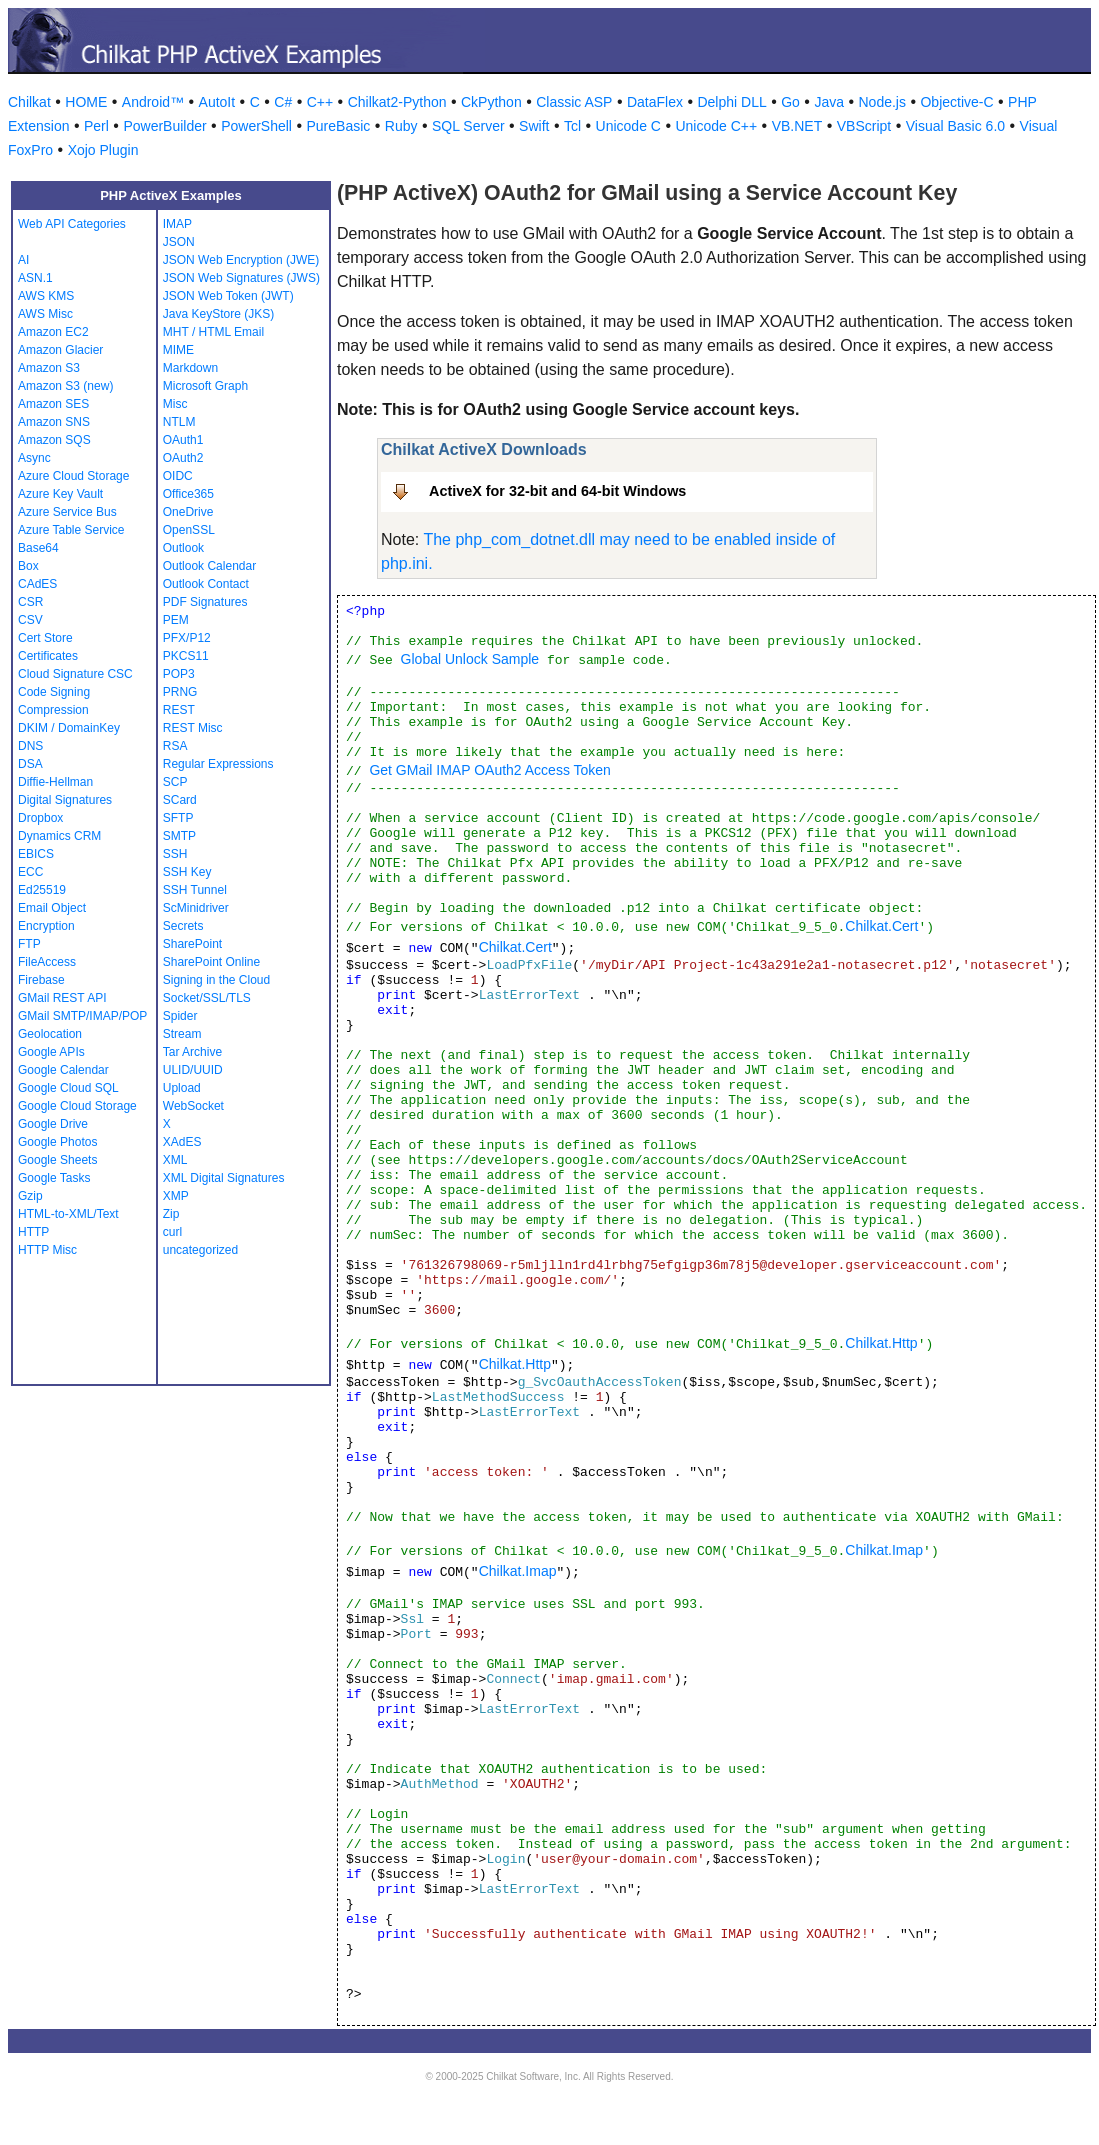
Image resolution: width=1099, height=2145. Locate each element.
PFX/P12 (187, 638)
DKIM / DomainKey (69, 728)
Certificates (48, 656)
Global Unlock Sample (470, 659)
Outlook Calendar (209, 566)
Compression (53, 710)
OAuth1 (183, 440)
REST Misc (193, 728)
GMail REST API (62, 998)
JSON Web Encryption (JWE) (241, 260)
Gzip (30, 1196)
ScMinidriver (196, 908)
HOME (86, 102)
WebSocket (193, 1106)
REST (179, 710)
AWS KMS (46, 296)
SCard (180, 800)
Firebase (41, 980)
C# (283, 102)
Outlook (183, 548)
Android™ (153, 102)
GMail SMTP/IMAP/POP (82, 1016)
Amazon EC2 (53, 332)
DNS (30, 746)
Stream (182, 1034)
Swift (534, 126)
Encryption (46, 926)
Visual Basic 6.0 (955, 126)
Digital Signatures (65, 800)
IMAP (177, 224)
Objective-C (956, 102)
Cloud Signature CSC (75, 674)
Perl (96, 126)
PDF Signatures (205, 602)
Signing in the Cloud (216, 980)
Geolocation (50, 1034)
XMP (176, 1196)
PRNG (180, 692)
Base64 (38, 548)
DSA (30, 764)
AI (23, 260)
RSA (175, 746)
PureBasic (338, 126)
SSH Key (187, 872)
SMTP (179, 836)
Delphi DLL (731, 102)
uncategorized (200, 1250)
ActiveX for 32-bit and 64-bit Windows (557, 491)
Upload (182, 1088)
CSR (30, 602)
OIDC (178, 476)
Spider (180, 1016)
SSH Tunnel (195, 890)
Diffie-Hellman (55, 782)
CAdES (37, 584)
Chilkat (29, 102)
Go (790, 102)
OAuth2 (183, 458)
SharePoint (192, 944)
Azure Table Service (71, 530)
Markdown (190, 368)
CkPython (491, 102)
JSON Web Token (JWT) (228, 296)
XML (175, 1160)
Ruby (401, 126)
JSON (179, 242)
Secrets (183, 926)
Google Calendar (63, 1070)
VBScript (864, 126)
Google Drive (53, 1124)
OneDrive (188, 512)
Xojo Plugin (103, 150)
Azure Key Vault (60, 494)
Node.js (882, 102)
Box (28, 566)
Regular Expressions (218, 764)
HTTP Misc (47, 1250)
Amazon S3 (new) (65, 386)
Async (34, 458)
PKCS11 (186, 656)
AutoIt (217, 102)
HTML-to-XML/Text (68, 1214)
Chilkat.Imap (884, 1550)
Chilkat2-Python (397, 102)
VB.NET (797, 126)
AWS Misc (45, 314)
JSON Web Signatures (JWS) (241, 278)
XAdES (182, 1142)
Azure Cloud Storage (73, 476)
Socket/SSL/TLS (207, 998)
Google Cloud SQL (68, 1088)
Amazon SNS (54, 422)
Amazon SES (53, 404)
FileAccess (47, 962)
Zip (171, 1214)
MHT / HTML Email (213, 332)
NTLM (179, 422)
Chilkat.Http (881, 1343)
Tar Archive (192, 1052)
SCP (175, 782)
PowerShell (256, 126)
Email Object (52, 908)
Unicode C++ (716, 126)
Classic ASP (574, 102)
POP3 (179, 674)
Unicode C (628, 126)
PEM (176, 620)
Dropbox (40, 818)
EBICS (36, 854)
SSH (175, 854)
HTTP (33, 1232)
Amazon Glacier (60, 350)
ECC (30, 872)
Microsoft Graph (205, 386)
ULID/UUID (193, 1070)
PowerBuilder (164, 126)
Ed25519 (42, 890)
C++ (320, 102)
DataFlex (655, 102)
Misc (175, 404)
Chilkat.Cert (881, 926)
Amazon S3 (49, 368)
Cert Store (45, 638)
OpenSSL (189, 530)
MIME (178, 350)
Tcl (572, 126)
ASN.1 (35, 278)
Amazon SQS (54, 440)
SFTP (178, 818)
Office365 (188, 494)
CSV (30, 620)
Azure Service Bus (67, 512)
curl (172, 1232)
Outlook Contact (206, 584)
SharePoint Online (211, 962)
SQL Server (468, 126)
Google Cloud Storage (77, 1106)
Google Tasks (54, 1178)
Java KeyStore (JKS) (218, 314)
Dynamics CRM (59, 836)
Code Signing (54, 692)
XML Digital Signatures (224, 1178)
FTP (29, 944)
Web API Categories (72, 224)
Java (829, 102)
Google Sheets (57, 1160)
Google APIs (51, 1052)
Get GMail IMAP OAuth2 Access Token (489, 770)
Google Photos (57, 1142)
